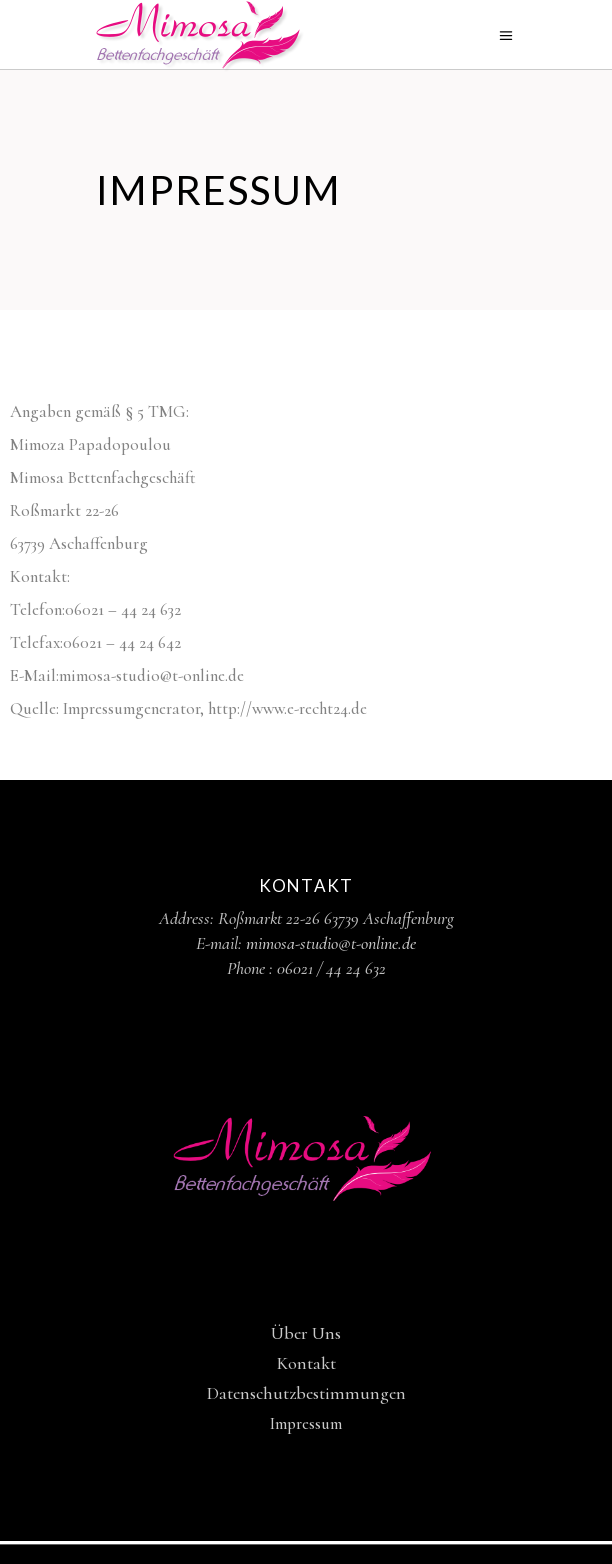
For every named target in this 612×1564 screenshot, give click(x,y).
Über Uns (306, 1333)
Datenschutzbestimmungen (306, 1393)
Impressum (306, 1423)
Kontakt (306, 1363)
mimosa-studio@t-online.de (331, 943)
